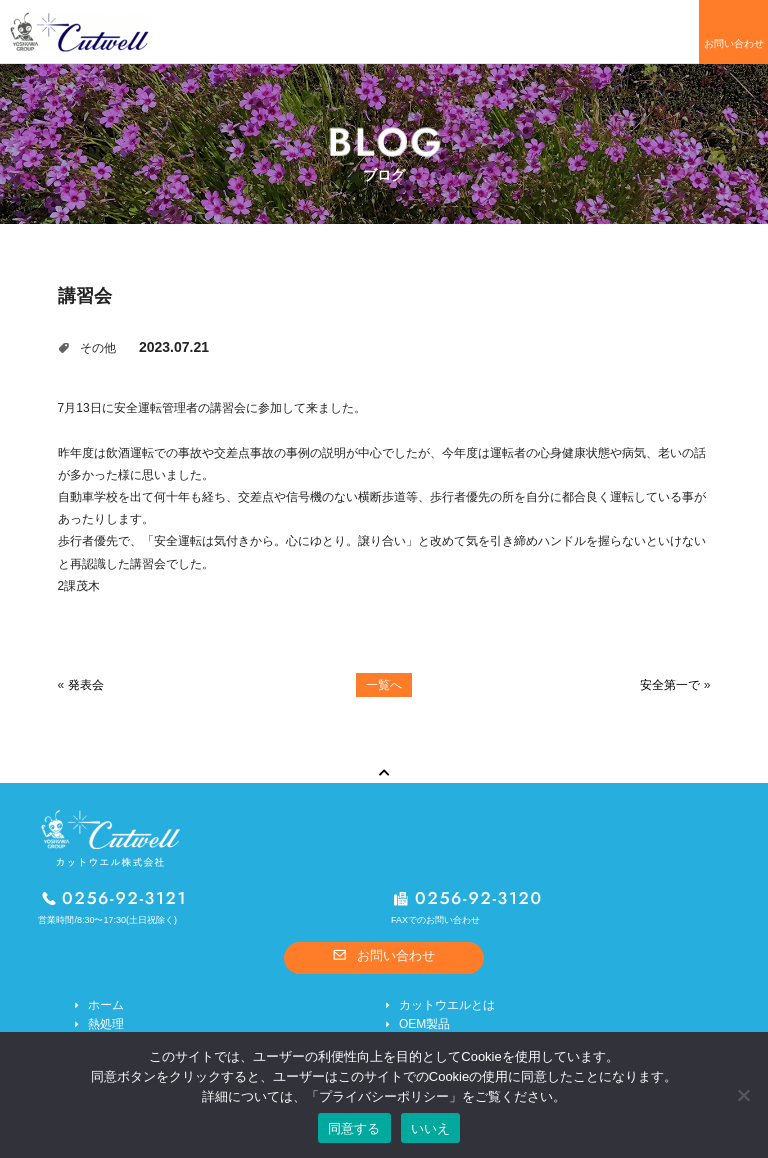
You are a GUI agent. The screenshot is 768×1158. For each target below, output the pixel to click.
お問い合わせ (734, 43)
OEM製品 (424, 1024)
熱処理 (106, 1024)
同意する (354, 1128)
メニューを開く (664, 32)
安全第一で (670, 685)
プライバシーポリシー (384, 1096)
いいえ (431, 1128)
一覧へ (384, 685)
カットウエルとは (447, 1005)
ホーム (106, 1005)
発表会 (86, 685)
